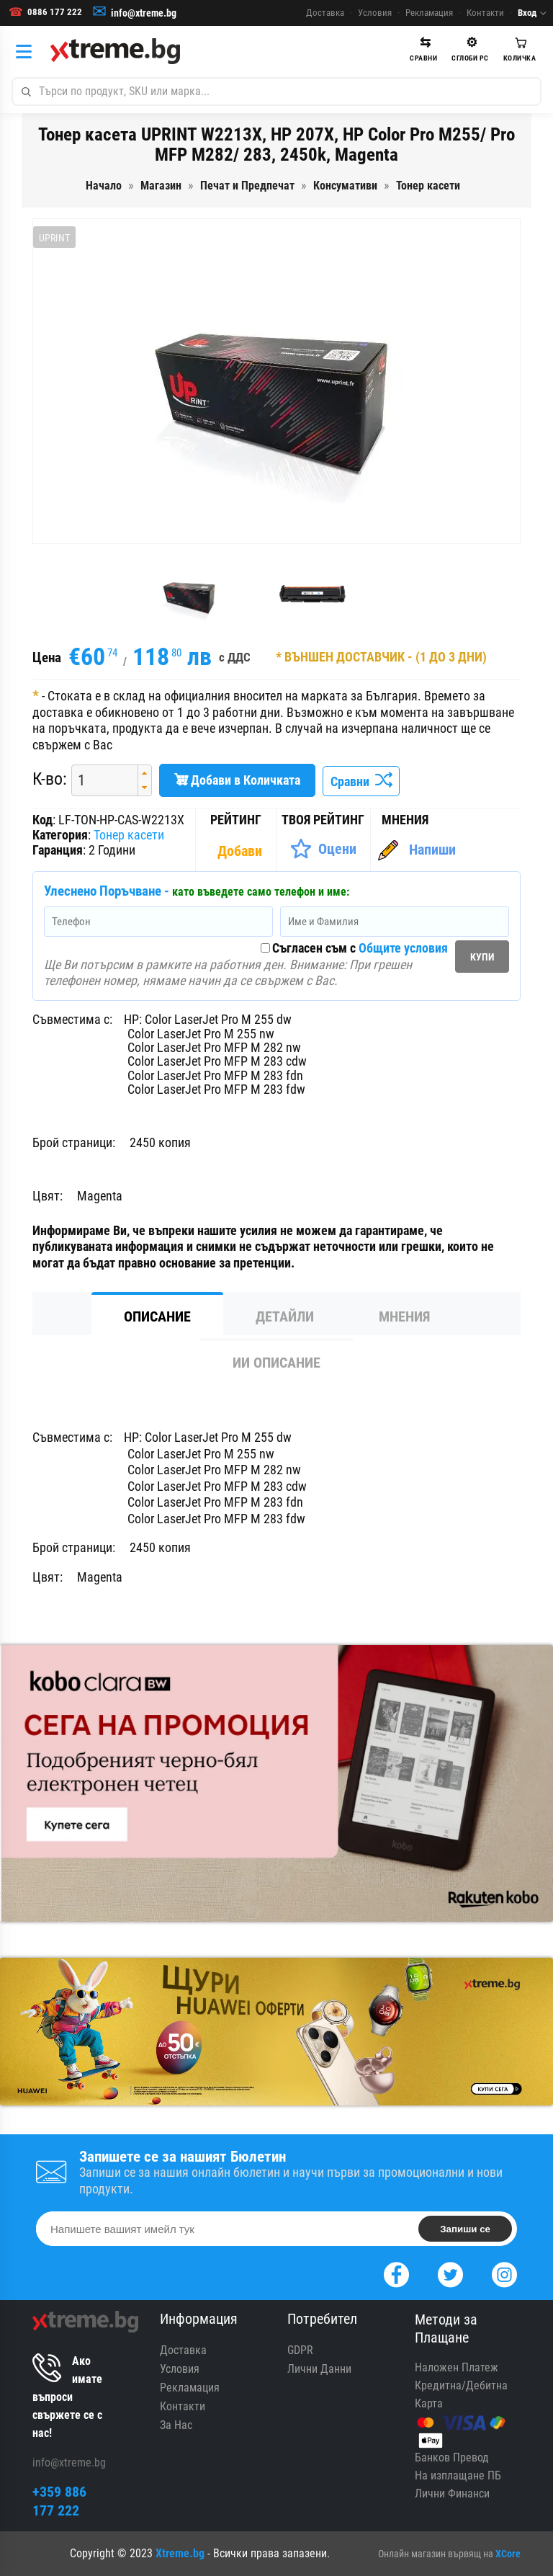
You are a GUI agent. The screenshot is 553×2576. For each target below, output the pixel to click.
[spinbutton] (99, 780)
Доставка (325, 12)
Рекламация (429, 12)
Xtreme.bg (180, 2553)
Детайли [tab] (285, 1316)
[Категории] (27, 51)
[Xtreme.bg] (115, 51)
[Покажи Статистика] (241, 851)
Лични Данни (319, 2369)
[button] (144, 772)
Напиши (432, 849)
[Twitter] (450, 2273)
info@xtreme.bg (143, 13)
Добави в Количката (237, 780)
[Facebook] (396, 2273)
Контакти (485, 12)
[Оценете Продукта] (323, 849)
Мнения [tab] (404, 1316)
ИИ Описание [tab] (276, 1362)
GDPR (300, 2350)
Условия (375, 12)
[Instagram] (504, 2273)
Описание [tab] (157, 1316)
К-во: (49, 779)
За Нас (176, 2425)
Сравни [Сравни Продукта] (361, 781)
